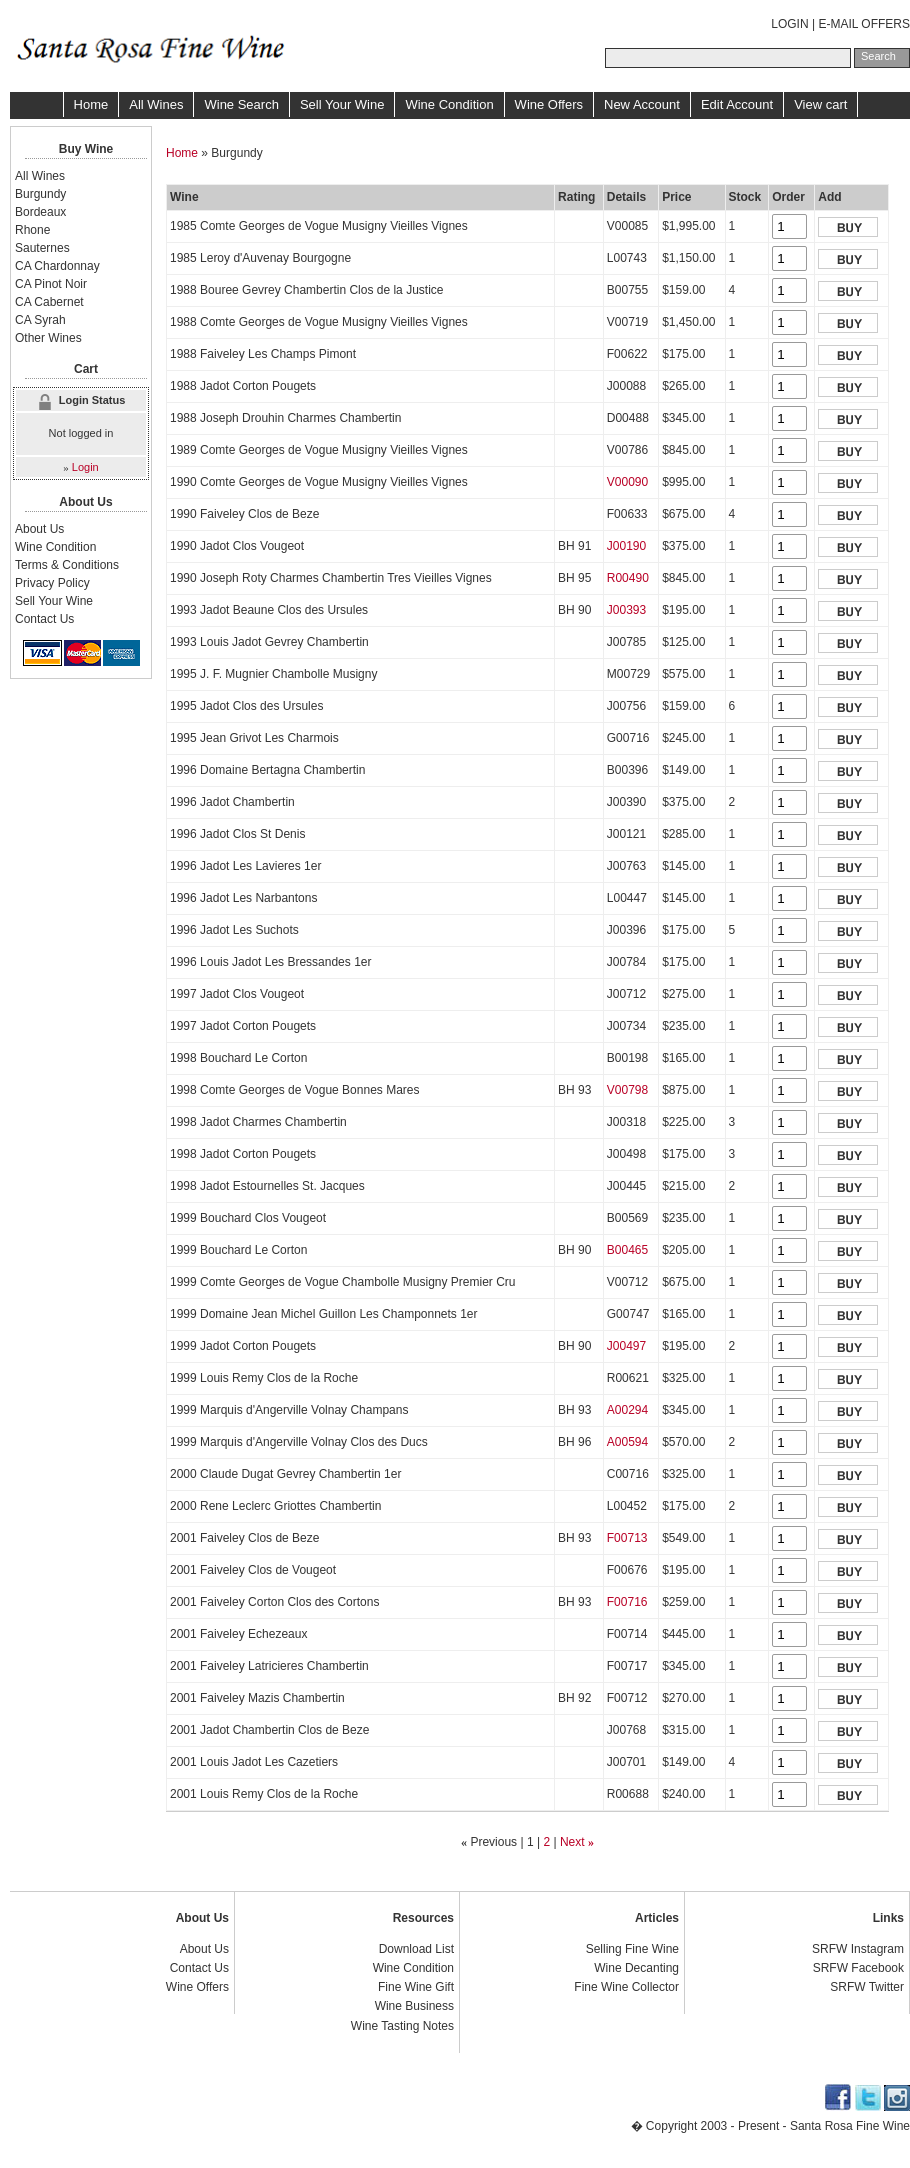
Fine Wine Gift (416, 1987)
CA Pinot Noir (51, 284)
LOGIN (789, 24)
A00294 (627, 1410)
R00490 (628, 578)
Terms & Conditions (67, 565)
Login (85, 467)
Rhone (32, 230)
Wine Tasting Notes (402, 2026)
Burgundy (40, 194)
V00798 (627, 1090)
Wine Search (241, 104)
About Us (39, 529)
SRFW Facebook (858, 1968)
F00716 (627, 1602)
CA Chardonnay (57, 266)
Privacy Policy (52, 583)
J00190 (626, 546)
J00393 (626, 610)
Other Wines (48, 338)
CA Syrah (40, 320)
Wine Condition (449, 104)
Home (91, 104)
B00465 (627, 1250)
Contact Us (44, 619)
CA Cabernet (49, 302)
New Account (642, 104)
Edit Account (737, 104)
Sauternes (42, 248)
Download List (416, 1949)
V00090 (627, 482)
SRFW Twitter (867, 1987)
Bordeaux (40, 212)
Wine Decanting (636, 1968)
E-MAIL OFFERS (864, 24)
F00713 (627, 1538)
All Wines (156, 104)
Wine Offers (549, 104)
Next (572, 1842)
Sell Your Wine (342, 104)
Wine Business (414, 2006)
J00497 (626, 1346)
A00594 (627, 1442)
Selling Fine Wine (632, 1949)
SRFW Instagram (858, 1949)
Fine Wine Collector (626, 1987)
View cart (820, 104)
